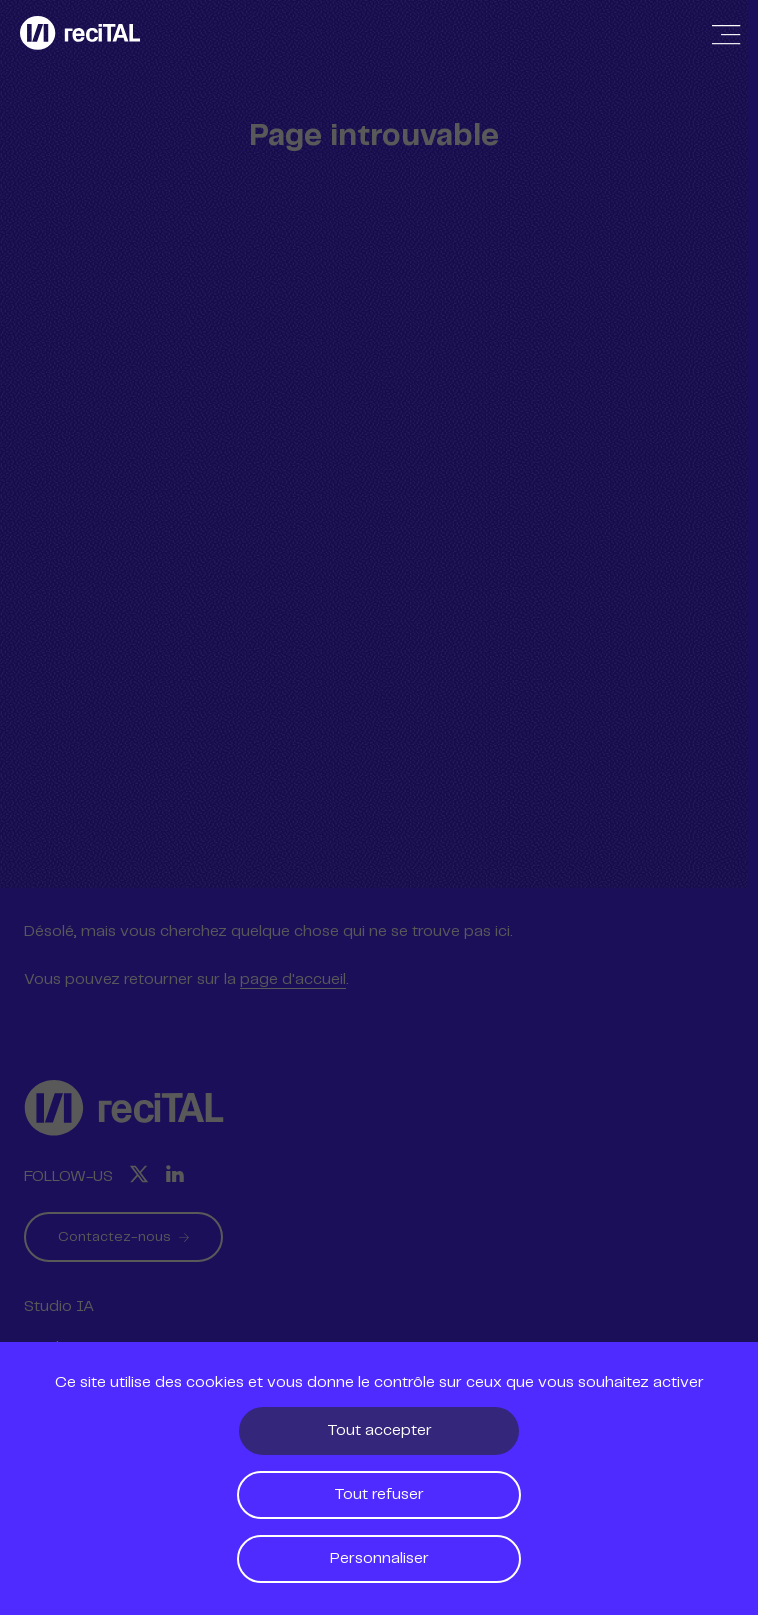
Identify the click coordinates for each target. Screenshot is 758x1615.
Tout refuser (379, 1494)
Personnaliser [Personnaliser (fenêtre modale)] (379, 1558)
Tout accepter (379, 1430)
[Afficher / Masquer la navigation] (726, 35)
